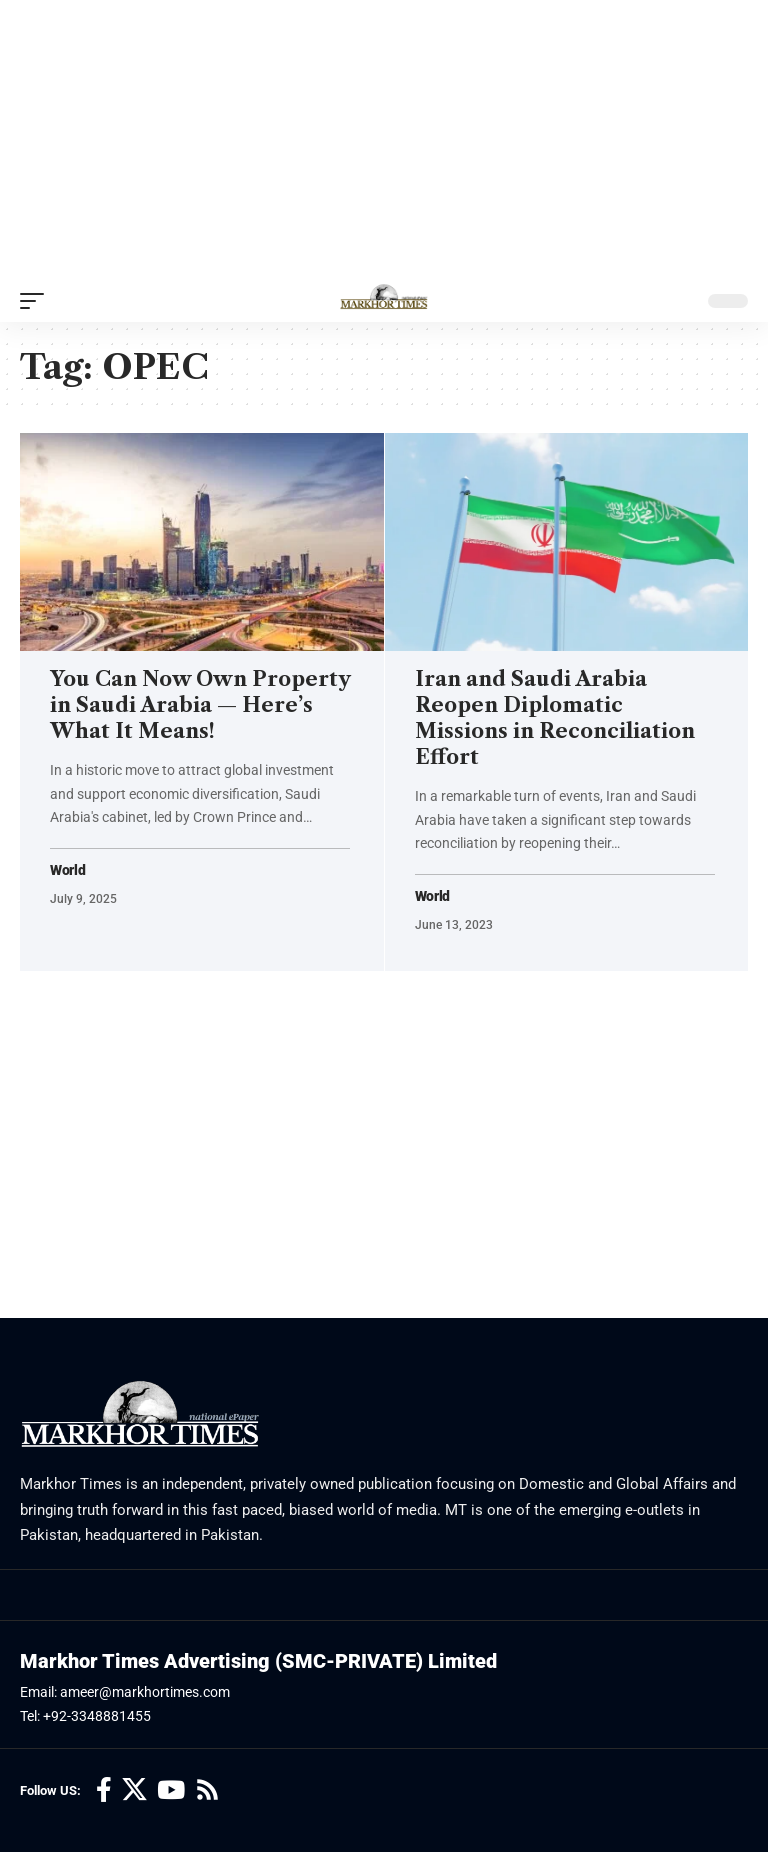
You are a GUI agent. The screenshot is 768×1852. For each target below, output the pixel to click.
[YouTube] (171, 1790)
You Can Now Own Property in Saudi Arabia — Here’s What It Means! (200, 705)
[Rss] (207, 1790)
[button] (37, 301)
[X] (134, 1790)
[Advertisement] (384, 140)
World (68, 870)
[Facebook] (104, 1790)
